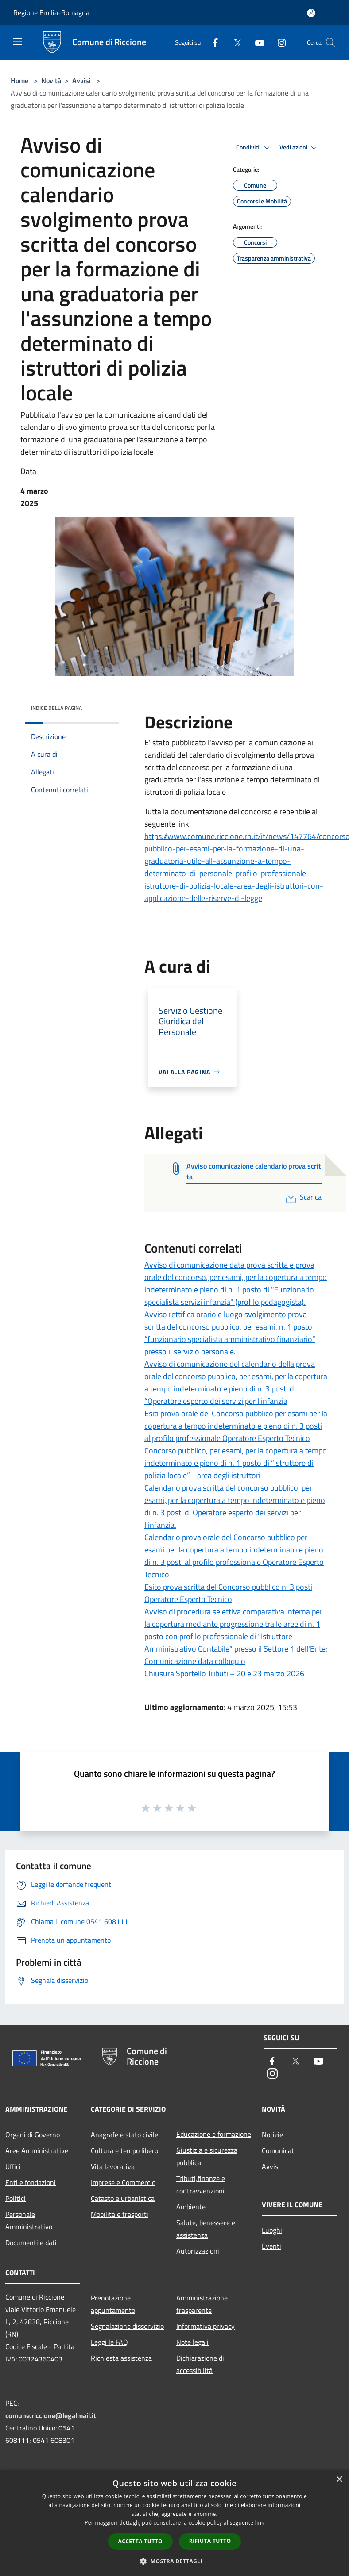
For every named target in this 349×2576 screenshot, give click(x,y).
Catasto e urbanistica (123, 2198)
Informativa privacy (205, 2326)
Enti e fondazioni (30, 2182)
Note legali (192, 2342)
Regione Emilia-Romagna (51, 12)
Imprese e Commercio (123, 2182)
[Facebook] (212, 42)
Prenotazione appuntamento (113, 2303)
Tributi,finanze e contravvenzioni (200, 2184)
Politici (15, 2198)
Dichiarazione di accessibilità (200, 2364)
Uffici (13, 2166)
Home (19, 80)
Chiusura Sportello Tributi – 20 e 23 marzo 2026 (224, 1673)
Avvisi (81, 80)
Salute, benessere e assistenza (205, 2228)
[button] (174, 2561)
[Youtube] (256, 42)
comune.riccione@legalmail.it (50, 2415)
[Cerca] (330, 42)
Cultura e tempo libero (124, 2150)
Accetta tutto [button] (140, 2541)
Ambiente (191, 2206)
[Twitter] (234, 42)
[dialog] (174, 2523)
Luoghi (272, 2230)
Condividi (254, 147)
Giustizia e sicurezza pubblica (206, 2156)
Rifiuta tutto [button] (210, 2541)
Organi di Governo (32, 2134)
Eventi (271, 2246)
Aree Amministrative (36, 2150)
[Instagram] (278, 42)
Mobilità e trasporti (119, 2214)
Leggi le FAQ (109, 2342)
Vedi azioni (299, 147)
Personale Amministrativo (28, 2220)
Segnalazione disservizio (127, 2326)
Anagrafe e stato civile (124, 2134)
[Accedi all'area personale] (311, 13)
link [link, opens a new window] (259, 2522)
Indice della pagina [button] (56, 708)
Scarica (303, 1197)
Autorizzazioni (197, 2251)
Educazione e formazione (213, 2134)
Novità (51, 80)
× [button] (339, 2479)
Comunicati (279, 2150)
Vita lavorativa (113, 2166)
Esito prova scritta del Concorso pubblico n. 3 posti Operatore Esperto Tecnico (228, 1593)
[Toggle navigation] (17, 41)
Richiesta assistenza (121, 2358)
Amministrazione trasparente (202, 2303)
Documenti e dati (31, 2242)
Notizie (272, 2134)
